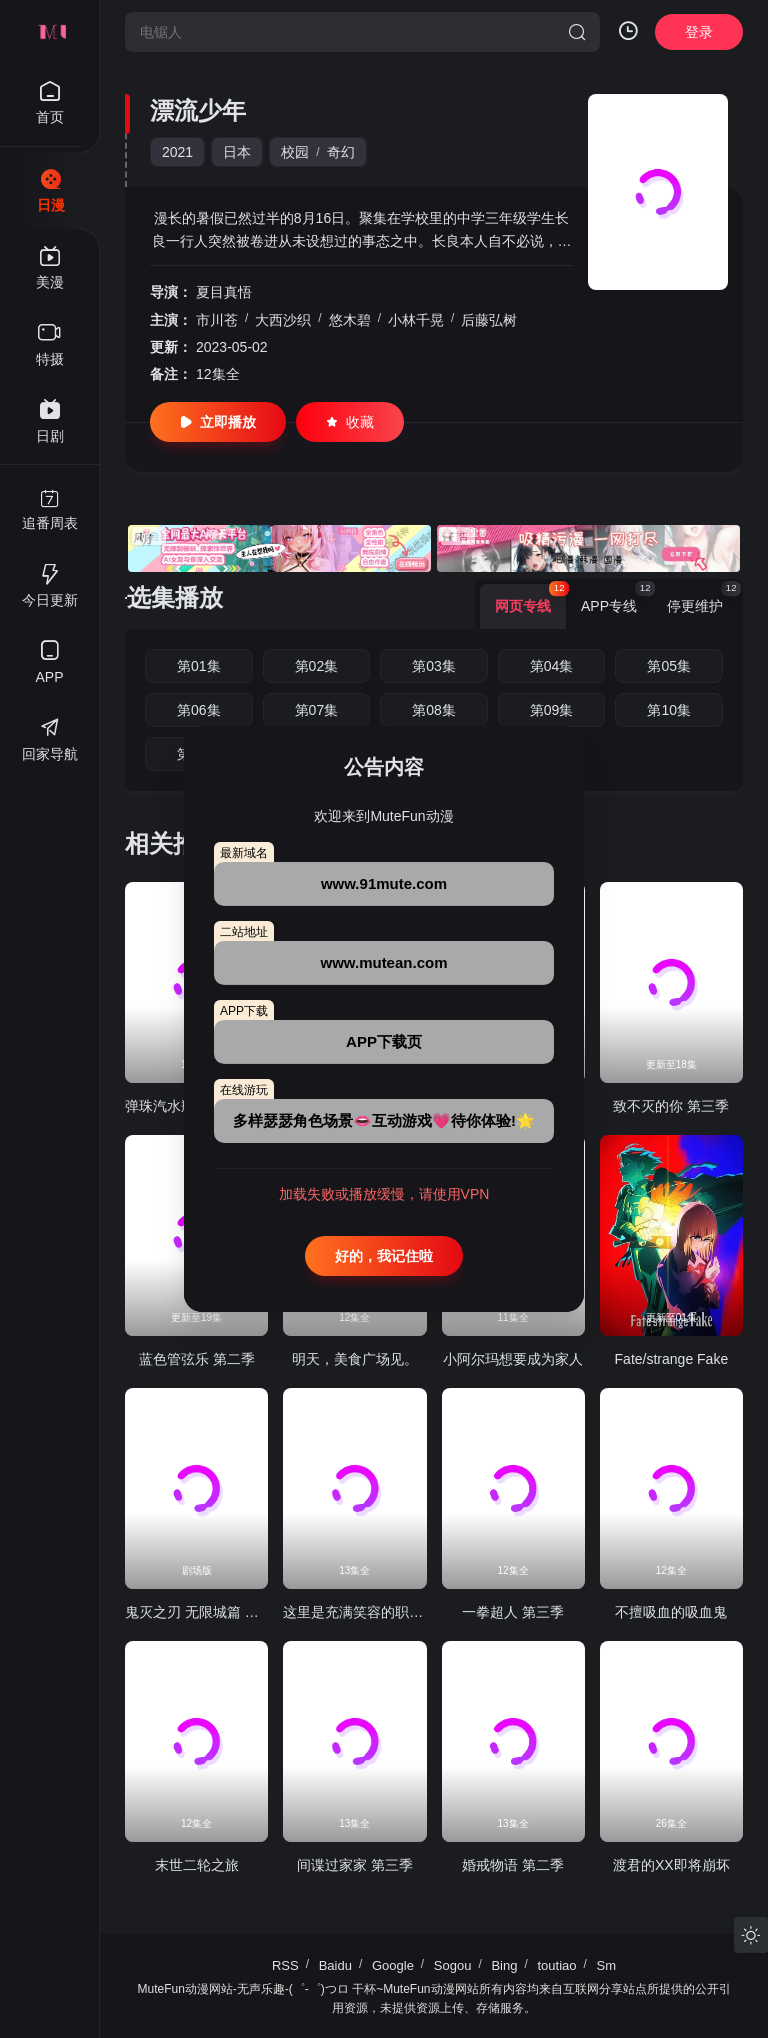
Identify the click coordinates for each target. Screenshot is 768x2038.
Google (393, 1965)
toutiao (556, 1965)
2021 (177, 152)
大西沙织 (283, 320)
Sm (607, 1965)
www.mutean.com (384, 962)
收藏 (350, 422)
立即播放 (218, 422)
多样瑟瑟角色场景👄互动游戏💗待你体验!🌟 (384, 1120)
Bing (504, 1965)
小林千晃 (416, 320)
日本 (237, 152)
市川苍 (217, 320)
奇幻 (341, 152)
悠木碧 (350, 320)
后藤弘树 (489, 320)
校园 (295, 152)
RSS (285, 1965)
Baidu (335, 1965)
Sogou (453, 1965)
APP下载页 (384, 1041)
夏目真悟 (224, 292)
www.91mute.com (384, 883)
